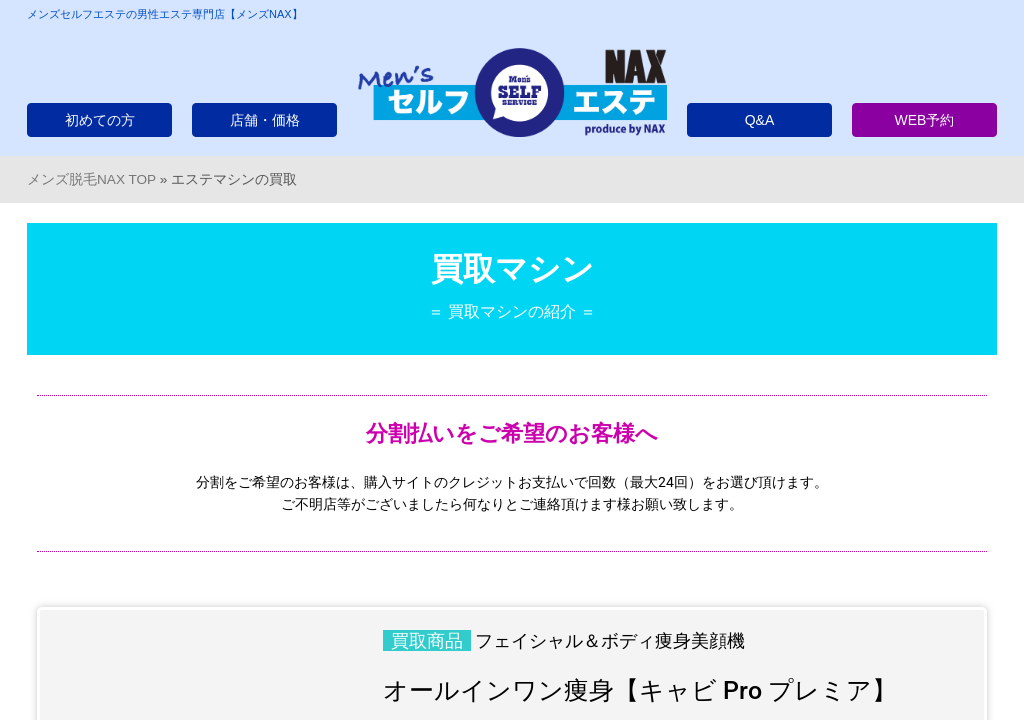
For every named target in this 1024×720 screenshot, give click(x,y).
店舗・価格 (265, 120)
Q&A (760, 120)
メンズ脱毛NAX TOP (91, 179)
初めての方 (100, 120)
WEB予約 (925, 120)
